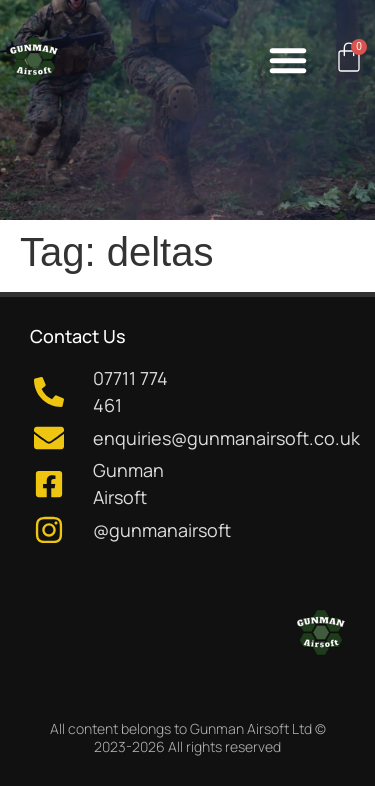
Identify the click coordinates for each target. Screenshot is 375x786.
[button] (288, 60)
